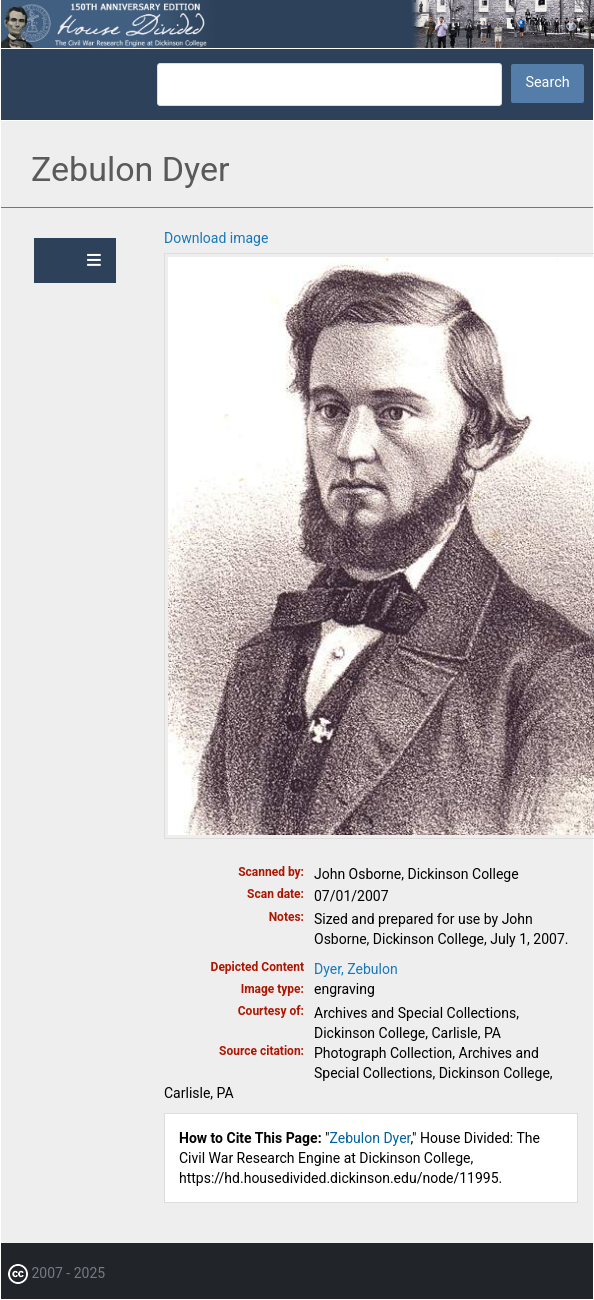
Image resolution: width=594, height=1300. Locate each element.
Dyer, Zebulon (356, 969)
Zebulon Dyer (370, 1138)
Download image (216, 238)
